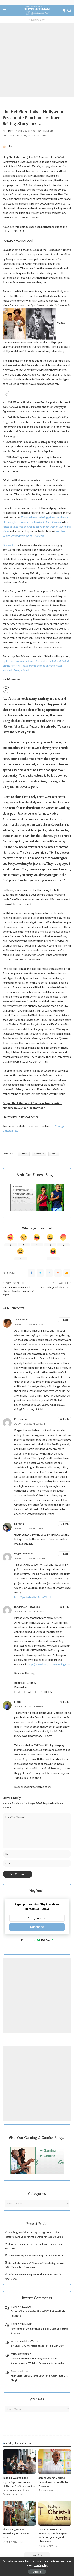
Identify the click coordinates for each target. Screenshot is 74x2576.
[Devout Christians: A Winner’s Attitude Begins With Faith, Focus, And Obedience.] (55, 2513)
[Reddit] (58, 1273)
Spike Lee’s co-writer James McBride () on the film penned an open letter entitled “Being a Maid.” (36, 665)
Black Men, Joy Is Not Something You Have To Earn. (36, 2255)
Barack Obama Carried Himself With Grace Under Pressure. (38, 2313)
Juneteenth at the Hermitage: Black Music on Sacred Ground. (39, 2331)
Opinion (21, 135)
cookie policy (41, 2565)
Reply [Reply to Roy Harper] (66, 1419)
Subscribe (37, 1926)
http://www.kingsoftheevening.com (49, 1664)
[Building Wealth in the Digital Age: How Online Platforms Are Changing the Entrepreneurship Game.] (19, 2461)
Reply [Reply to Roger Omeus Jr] (66, 1553)
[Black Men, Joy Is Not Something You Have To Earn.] (19, 2513)
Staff (10, 131)
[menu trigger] (6, 10)
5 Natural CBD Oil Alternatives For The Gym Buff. (37, 2345)
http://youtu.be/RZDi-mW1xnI (32, 1597)
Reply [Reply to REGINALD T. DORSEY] (66, 1607)
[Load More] (37, 2555)
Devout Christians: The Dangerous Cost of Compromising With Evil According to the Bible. (37, 2361)
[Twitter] (40, 1273)
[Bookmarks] (63, 10)
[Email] (66, 1273)
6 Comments (45, 131)
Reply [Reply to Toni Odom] (66, 1319)
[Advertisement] (37, 60)
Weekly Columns (37, 135)
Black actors (9, 545)
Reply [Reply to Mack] (66, 1701)
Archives (37, 2399)
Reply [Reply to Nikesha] (66, 1523)
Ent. (6, 135)
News (12, 135)
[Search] (69, 10)
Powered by (37, 1940)
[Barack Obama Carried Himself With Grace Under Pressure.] (55, 2461)
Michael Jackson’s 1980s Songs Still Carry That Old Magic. (39, 2378)
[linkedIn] (49, 1273)
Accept (37, 2571)
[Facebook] (31, 1273)
